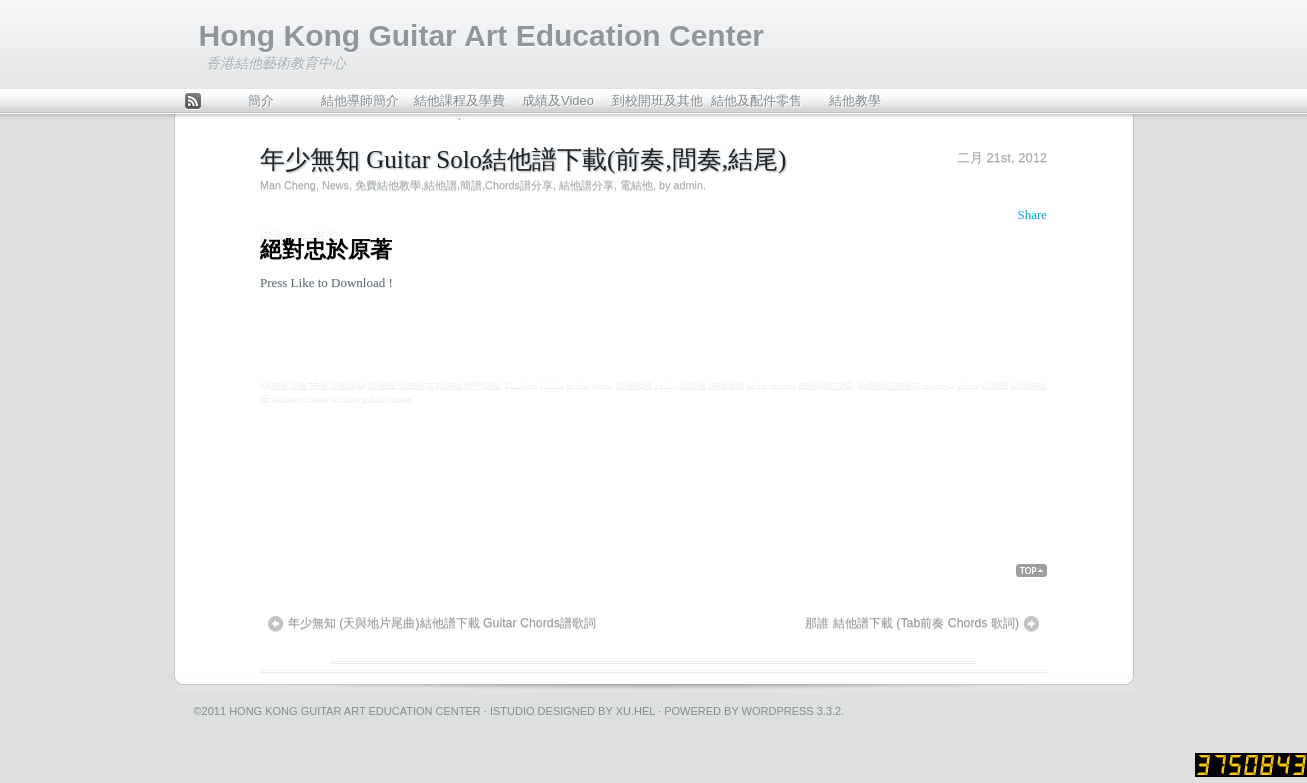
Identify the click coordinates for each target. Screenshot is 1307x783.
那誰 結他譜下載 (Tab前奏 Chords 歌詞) (912, 623)
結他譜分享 (586, 185)
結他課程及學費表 (459, 105)
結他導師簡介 (360, 100)
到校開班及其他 (657, 100)
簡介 (261, 100)
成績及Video (558, 100)
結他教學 (855, 100)
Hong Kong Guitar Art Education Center (482, 35)
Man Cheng (288, 185)
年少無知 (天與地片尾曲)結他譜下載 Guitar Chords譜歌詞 (442, 623)
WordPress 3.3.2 (792, 711)
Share (1032, 214)
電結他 (636, 185)
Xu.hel (635, 711)
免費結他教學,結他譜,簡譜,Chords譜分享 (454, 185)
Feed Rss (193, 102)
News (335, 185)
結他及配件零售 (756, 100)
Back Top (1031, 571)
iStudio (512, 711)
